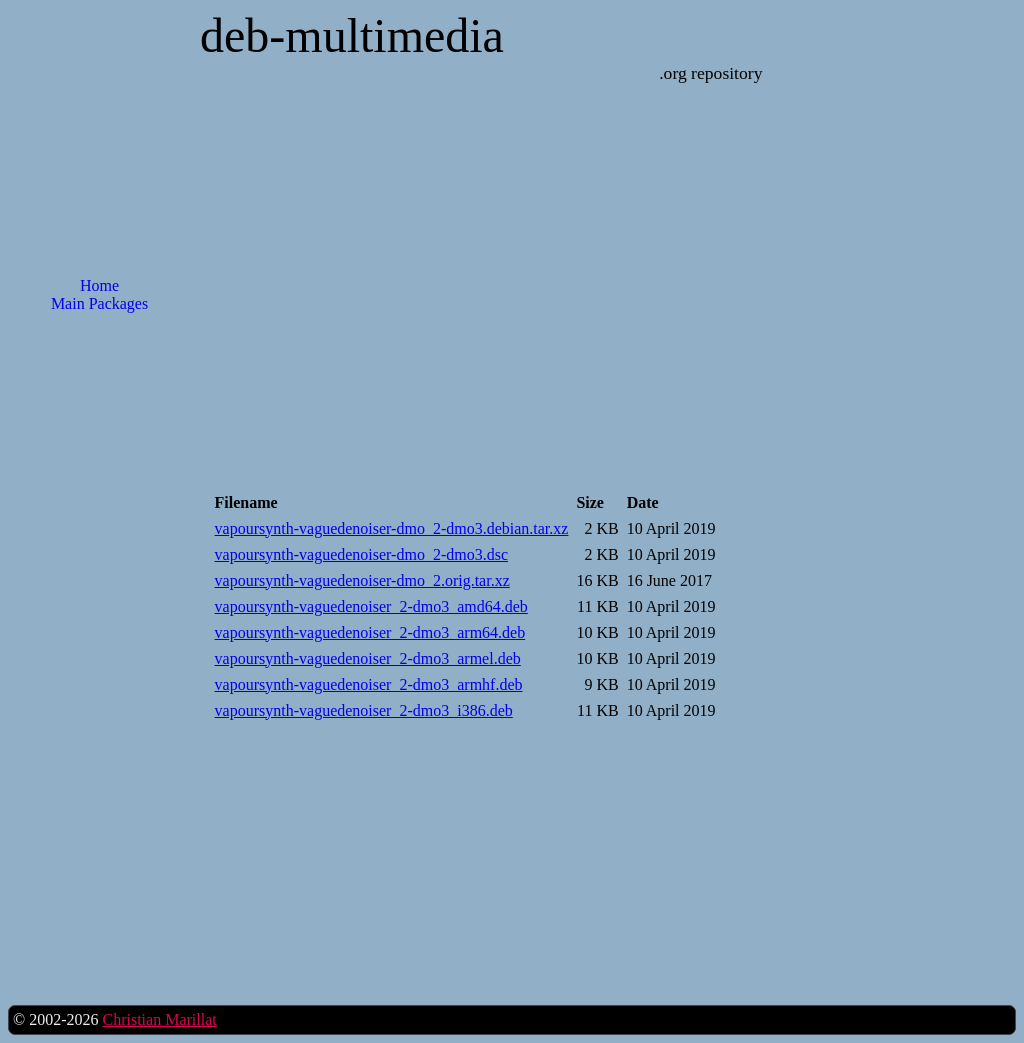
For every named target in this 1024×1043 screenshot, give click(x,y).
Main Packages (99, 303)
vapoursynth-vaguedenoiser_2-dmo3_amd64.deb (371, 606)
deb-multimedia (352, 35)
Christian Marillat (159, 1019)
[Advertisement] (100, 649)
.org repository (710, 73)
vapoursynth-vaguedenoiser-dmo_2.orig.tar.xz (362, 580)
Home (99, 285)
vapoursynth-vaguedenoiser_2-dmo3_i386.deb (364, 710)
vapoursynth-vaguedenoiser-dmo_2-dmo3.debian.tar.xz (392, 528)
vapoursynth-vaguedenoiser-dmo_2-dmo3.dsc (361, 554)
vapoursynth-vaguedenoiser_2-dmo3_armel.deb (368, 658)
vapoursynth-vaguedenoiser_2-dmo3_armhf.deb (369, 684)
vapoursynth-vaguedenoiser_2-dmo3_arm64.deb (370, 632)
